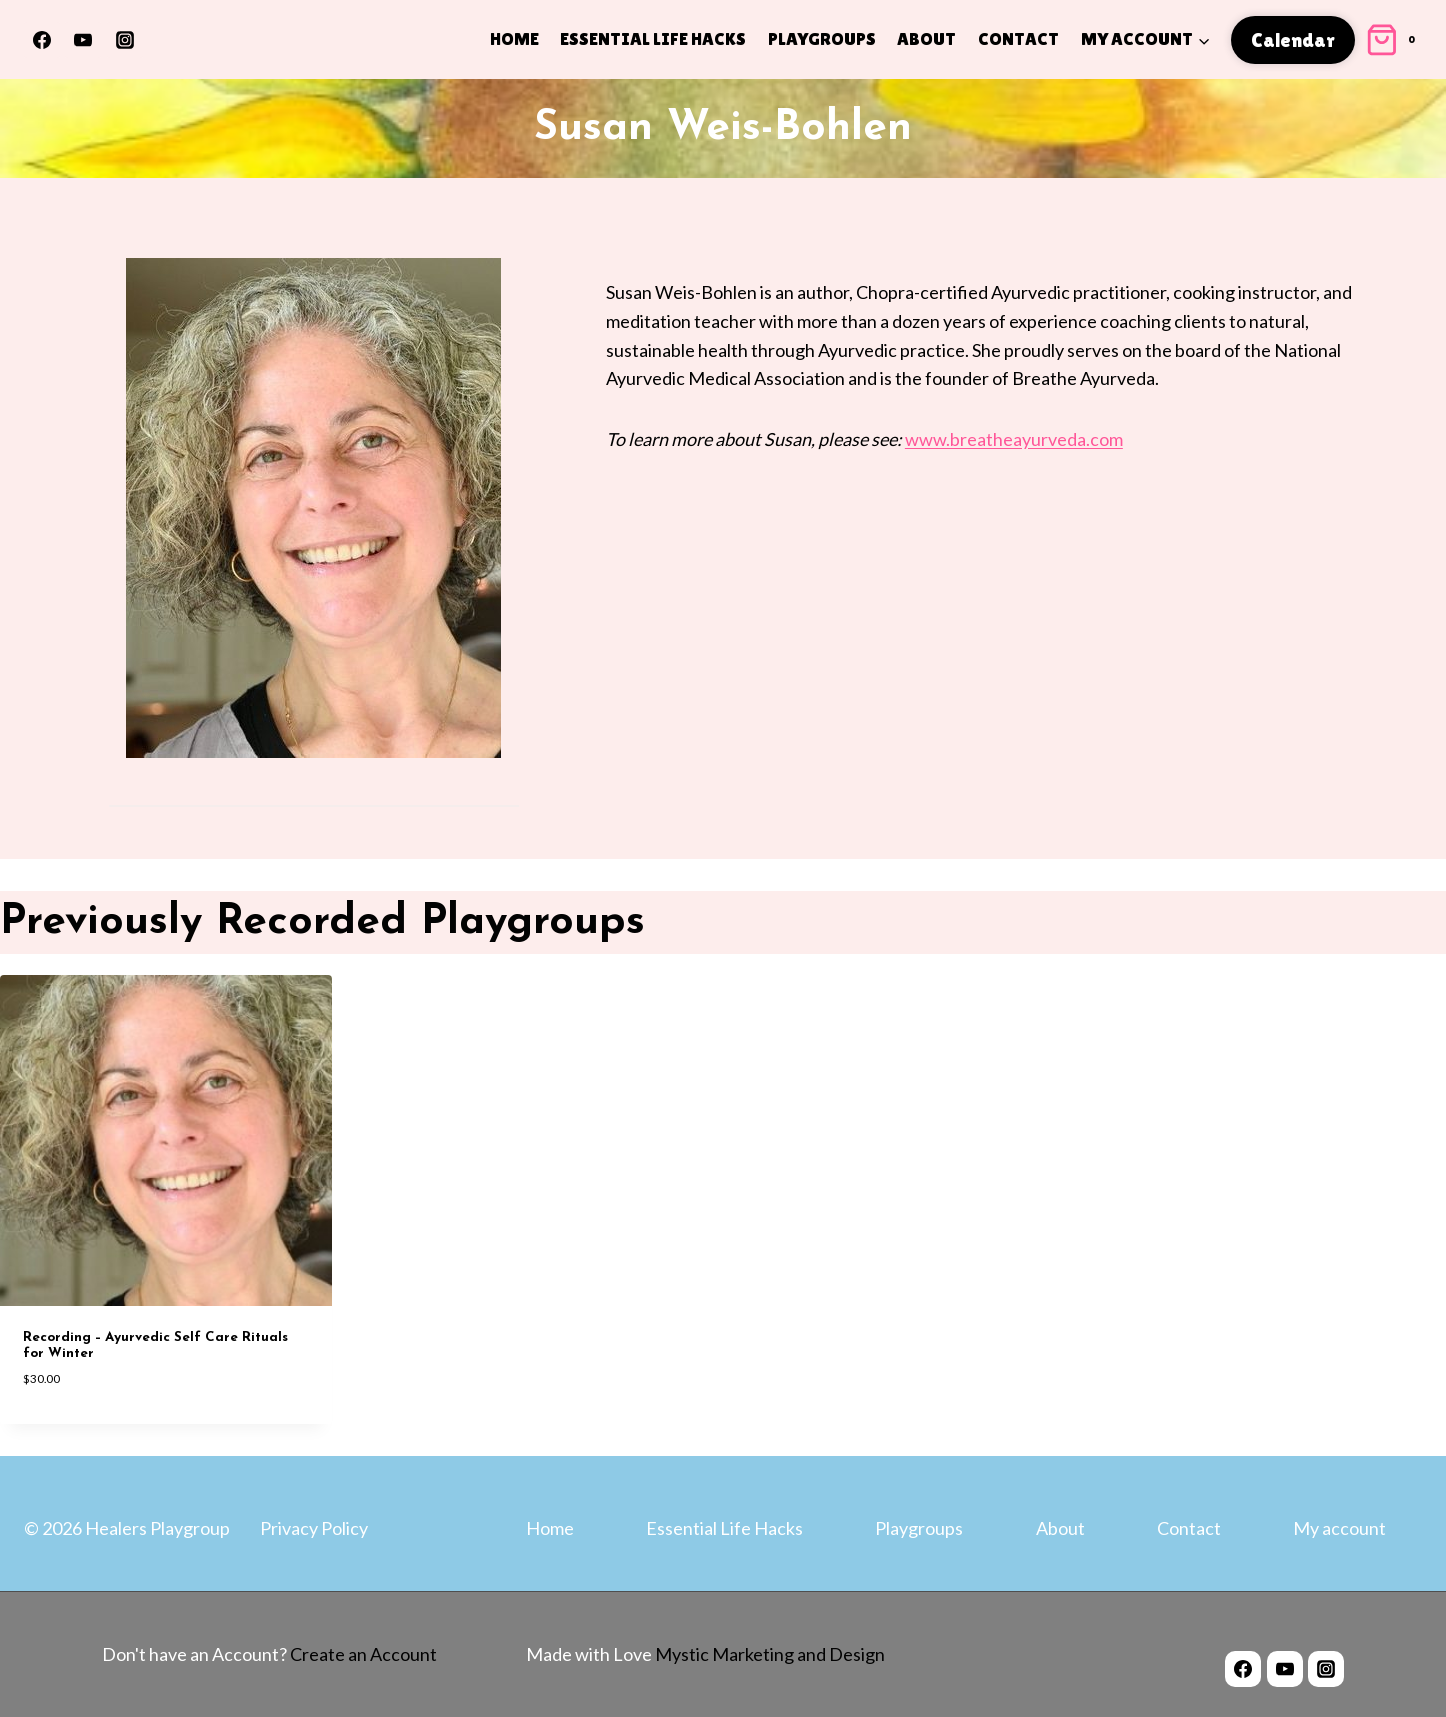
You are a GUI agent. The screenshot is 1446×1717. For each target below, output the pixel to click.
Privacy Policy (314, 1528)
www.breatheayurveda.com (1014, 439)
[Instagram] (125, 40)
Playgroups (822, 38)
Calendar (1293, 40)
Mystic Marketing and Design (768, 1654)
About (926, 38)
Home (514, 38)
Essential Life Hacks (653, 38)
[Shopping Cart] (1393, 40)
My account (1339, 1528)
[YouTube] (83, 40)
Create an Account (363, 1654)
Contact (1018, 38)
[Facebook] (42, 40)
